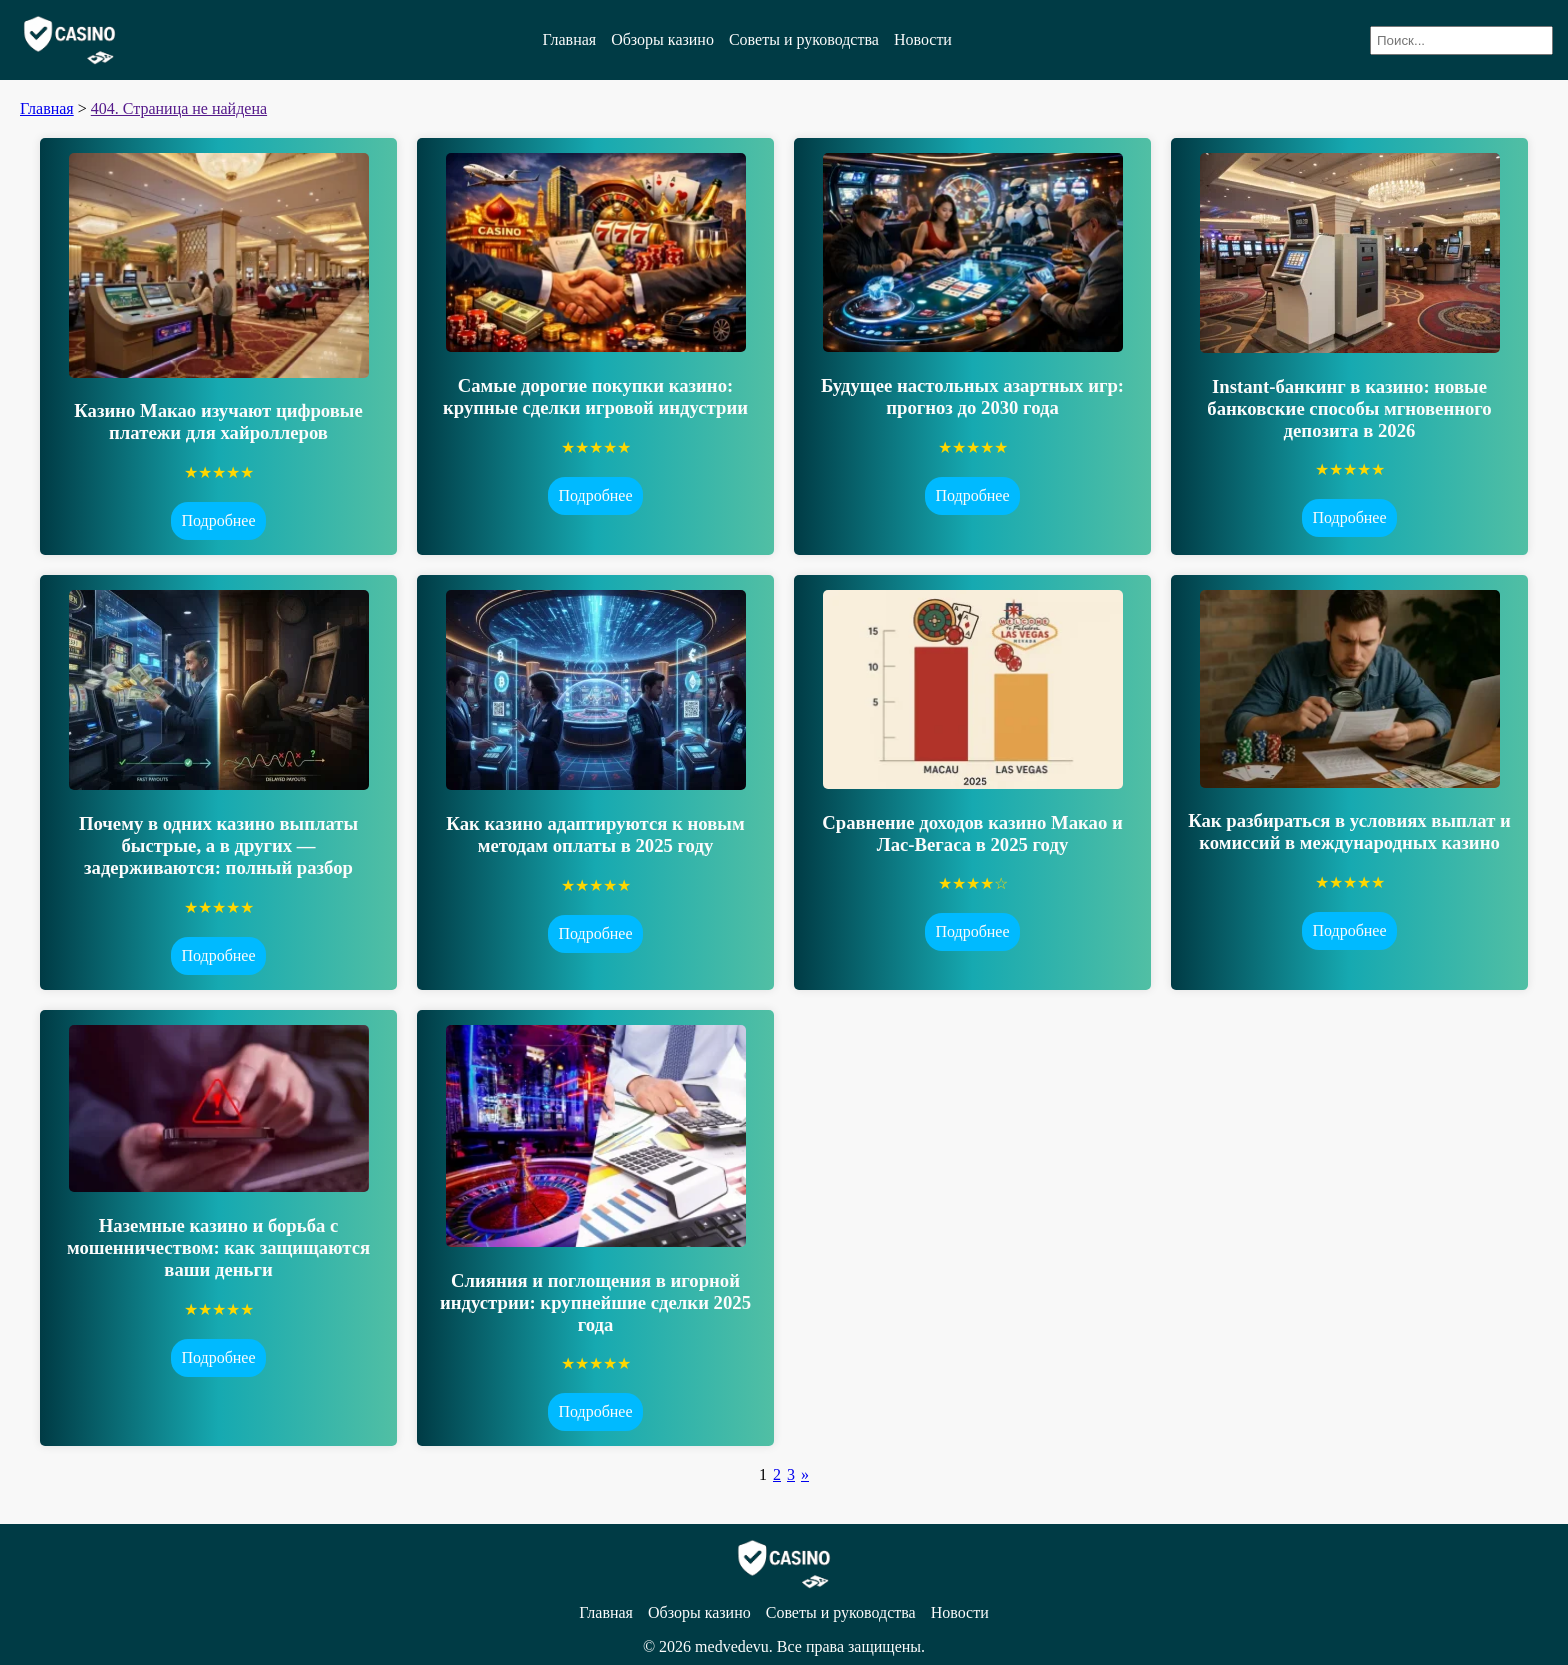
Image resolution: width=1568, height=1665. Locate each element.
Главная (569, 39)
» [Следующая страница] (805, 1474)
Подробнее (218, 520)
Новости (923, 39)
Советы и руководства (804, 39)
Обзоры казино (662, 39)
